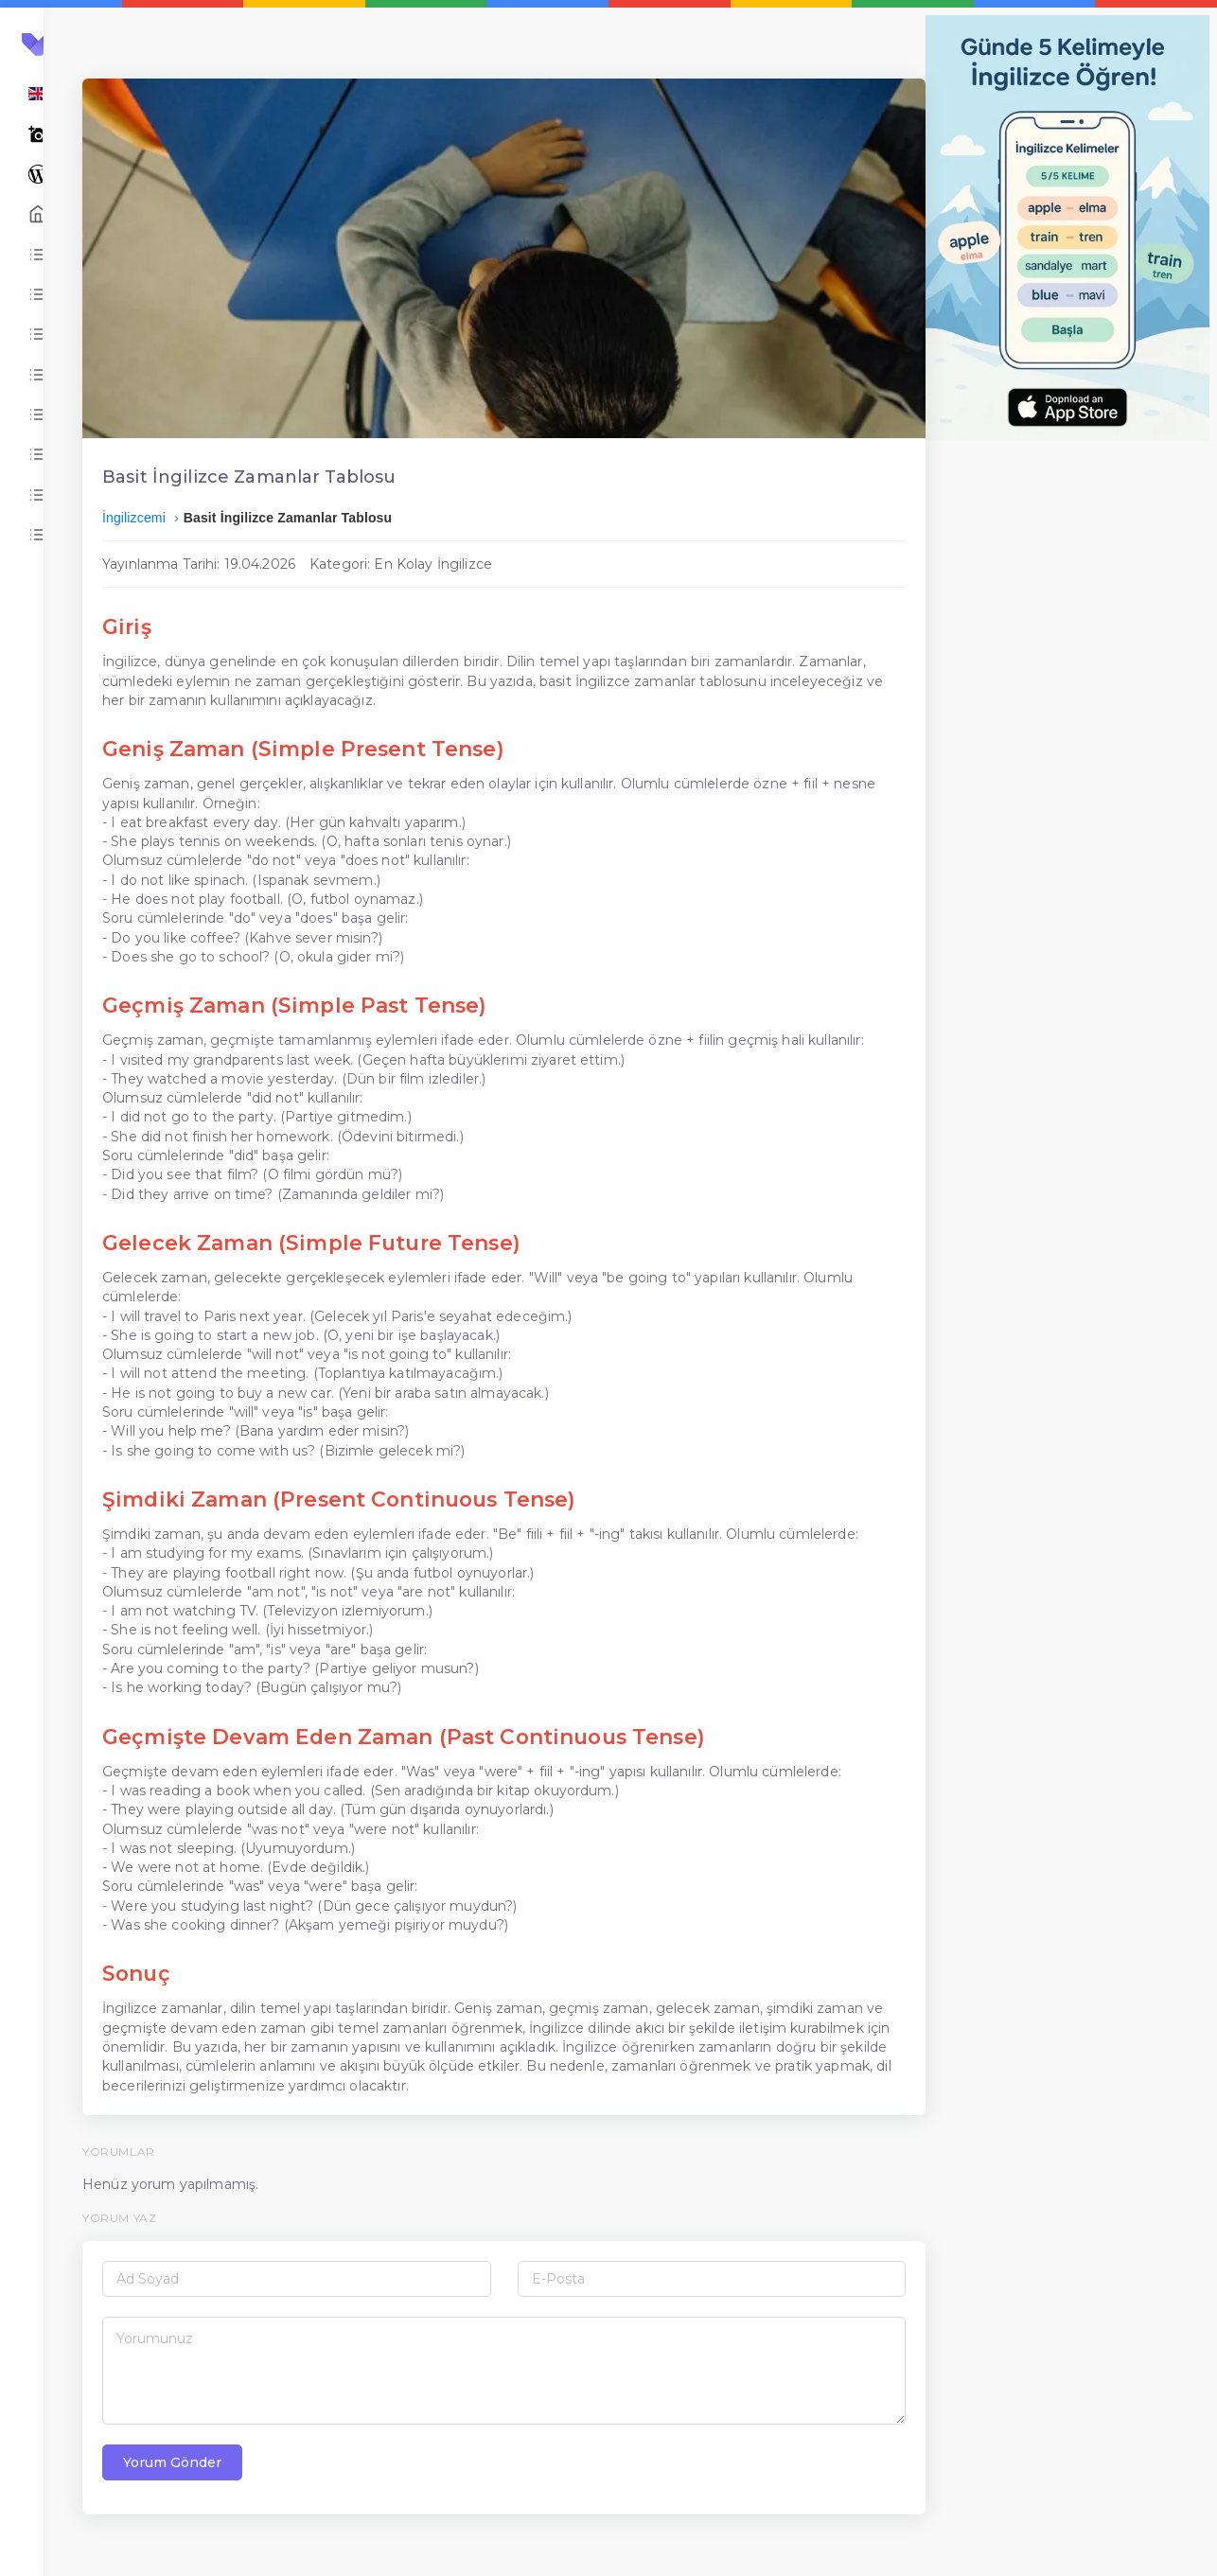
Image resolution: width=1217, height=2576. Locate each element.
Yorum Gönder (362, 2497)
